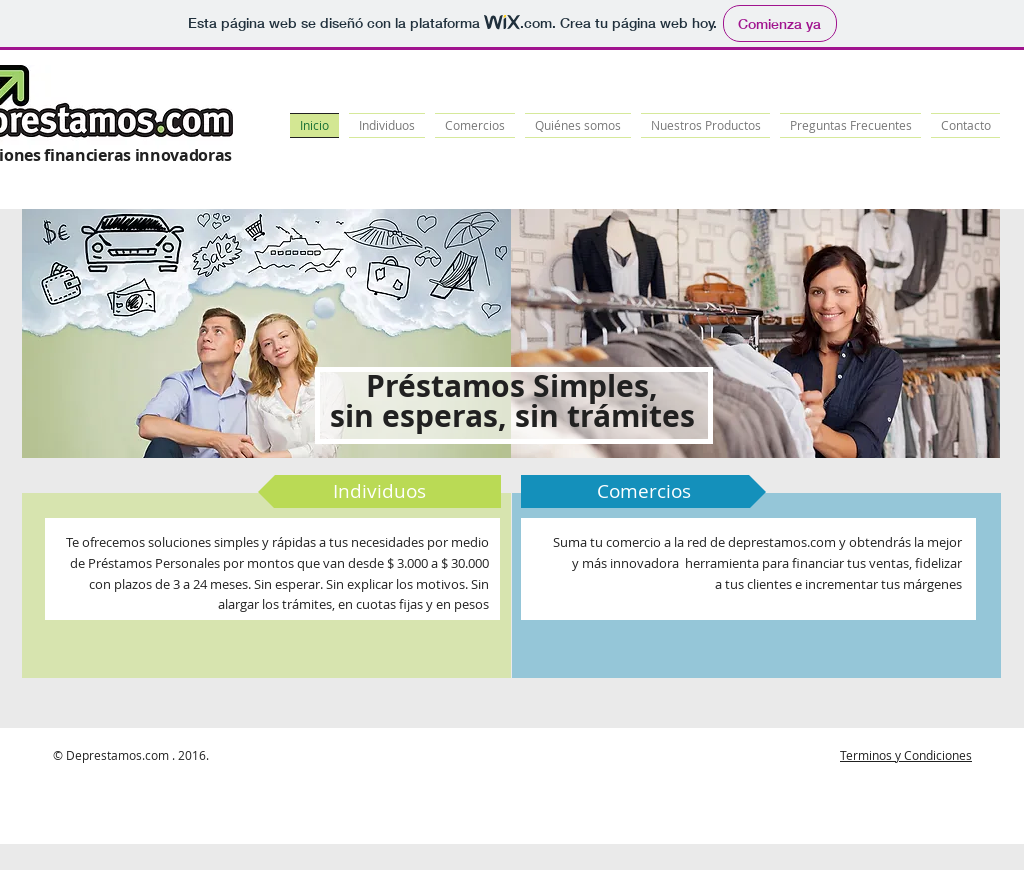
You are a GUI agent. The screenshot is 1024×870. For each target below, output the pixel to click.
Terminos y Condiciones (906, 755)
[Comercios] (643, 491)
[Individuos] (379, 491)
